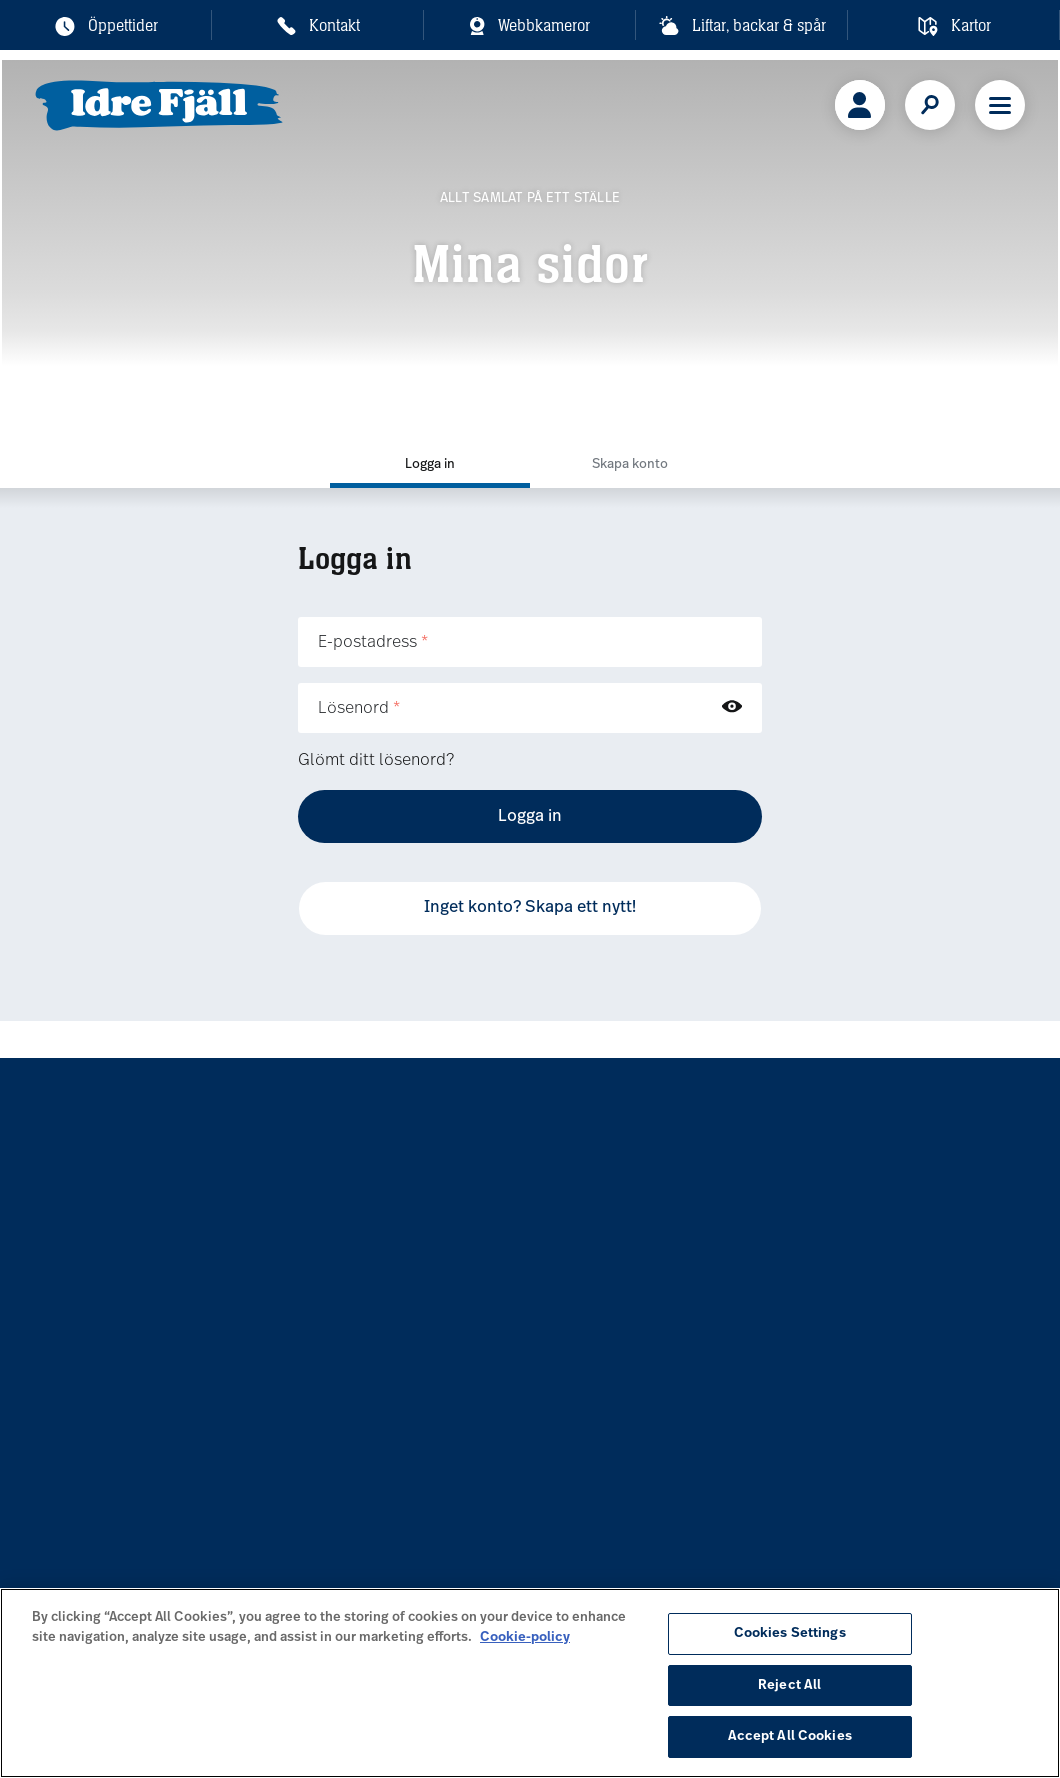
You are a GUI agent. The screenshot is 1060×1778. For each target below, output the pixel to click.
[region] (530, 1683)
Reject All (789, 1685)
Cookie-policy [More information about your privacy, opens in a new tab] (525, 1637)
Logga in (430, 464)
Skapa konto (630, 464)
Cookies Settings (790, 1633)
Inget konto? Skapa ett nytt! (530, 908)
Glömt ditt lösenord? (376, 761)
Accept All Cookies (790, 1736)
